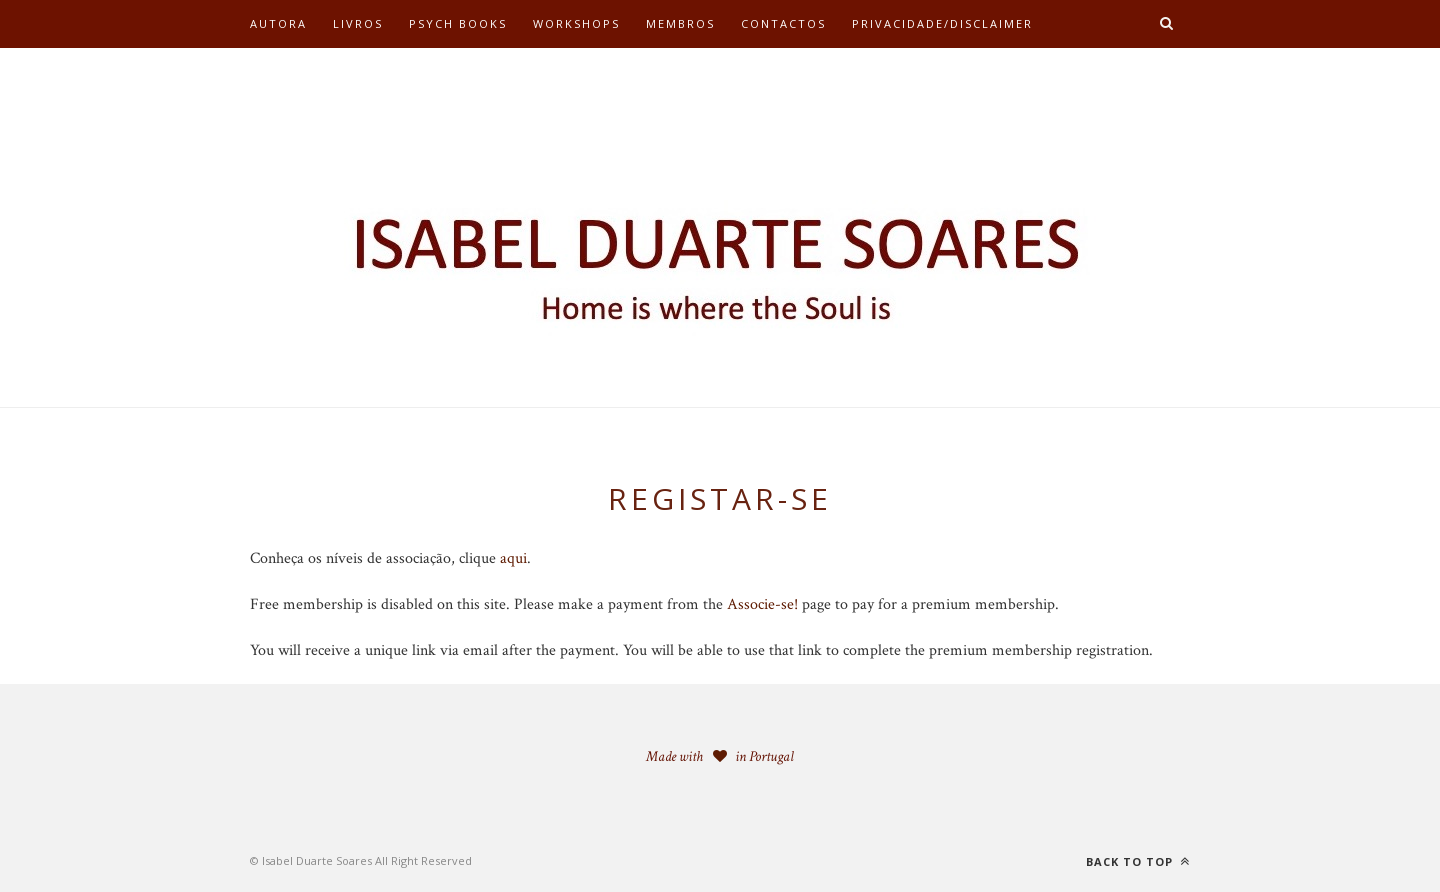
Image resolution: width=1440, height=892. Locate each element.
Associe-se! (762, 604)
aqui (513, 558)
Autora (278, 23)
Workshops (576, 23)
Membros (680, 23)
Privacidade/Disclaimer (942, 23)
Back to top (1138, 861)
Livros (358, 23)
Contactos (783, 23)
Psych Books (458, 23)
